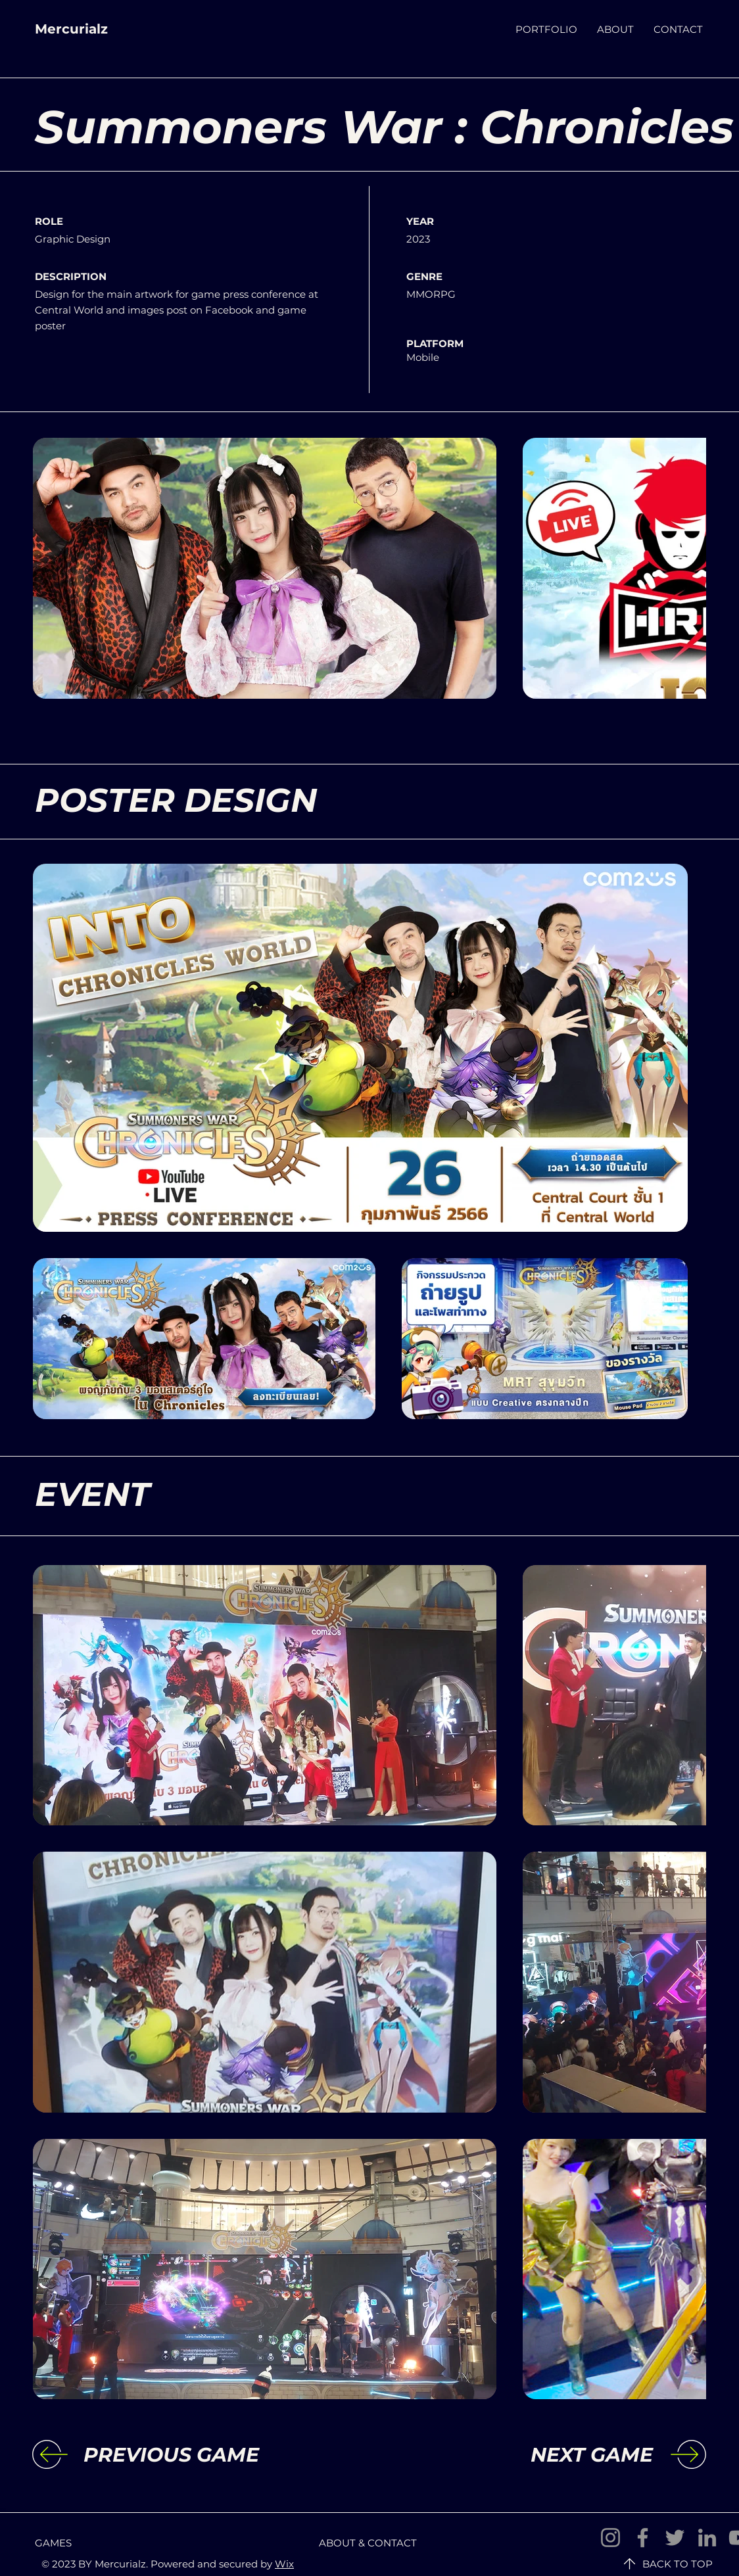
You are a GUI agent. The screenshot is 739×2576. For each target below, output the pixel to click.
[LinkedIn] (707, 2537)
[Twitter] (675, 2537)
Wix (284, 2564)
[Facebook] (643, 2537)
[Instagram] (610, 2537)
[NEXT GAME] (545, 2455)
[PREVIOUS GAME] (191, 2455)
